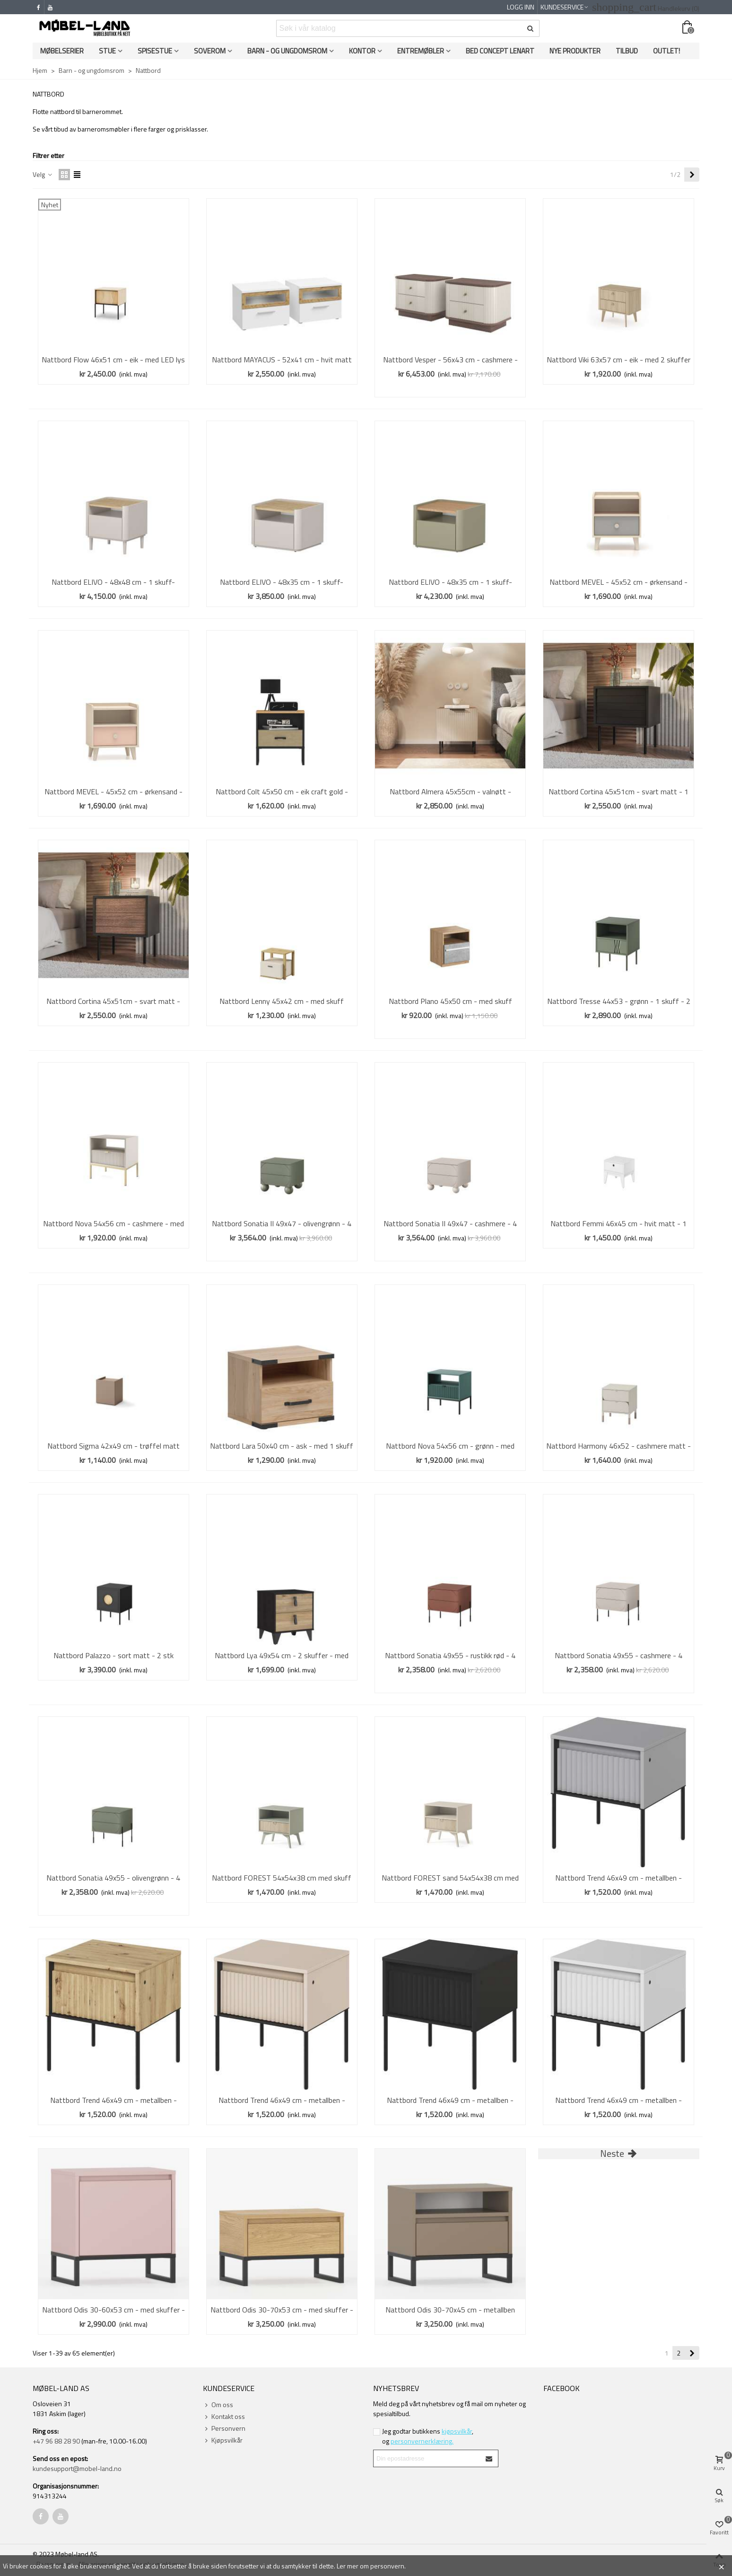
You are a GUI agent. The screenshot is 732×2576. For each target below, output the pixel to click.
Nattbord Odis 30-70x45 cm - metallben (450, 2309)
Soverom (210, 50)
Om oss (218, 2404)
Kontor (362, 50)
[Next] (691, 174)
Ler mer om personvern (370, 2566)
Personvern (224, 2428)
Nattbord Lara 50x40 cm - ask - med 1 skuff (281, 1445)
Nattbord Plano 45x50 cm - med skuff (450, 1001)
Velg (43, 174)
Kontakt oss (224, 2416)
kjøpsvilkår (457, 2431)
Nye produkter (575, 50)
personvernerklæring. (422, 2441)
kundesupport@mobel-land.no (77, 2468)
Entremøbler (420, 50)
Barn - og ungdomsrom (287, 50)
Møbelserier (62, 50)
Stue (107, 50)
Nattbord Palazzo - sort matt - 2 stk (113, 1655)
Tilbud (627, 50)
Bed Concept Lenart (500, 50)
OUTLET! (666, 50)
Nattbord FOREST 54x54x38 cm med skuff (281, 1877)
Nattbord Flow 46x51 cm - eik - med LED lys (113, 359)
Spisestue (155, 50)
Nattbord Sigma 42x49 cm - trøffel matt (113, 1445)
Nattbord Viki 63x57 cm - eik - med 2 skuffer (618, 359)
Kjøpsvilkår (223, 2440)
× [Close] (721, 2565)
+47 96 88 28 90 (56, 2441)
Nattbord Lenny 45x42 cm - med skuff (281, 1001)
